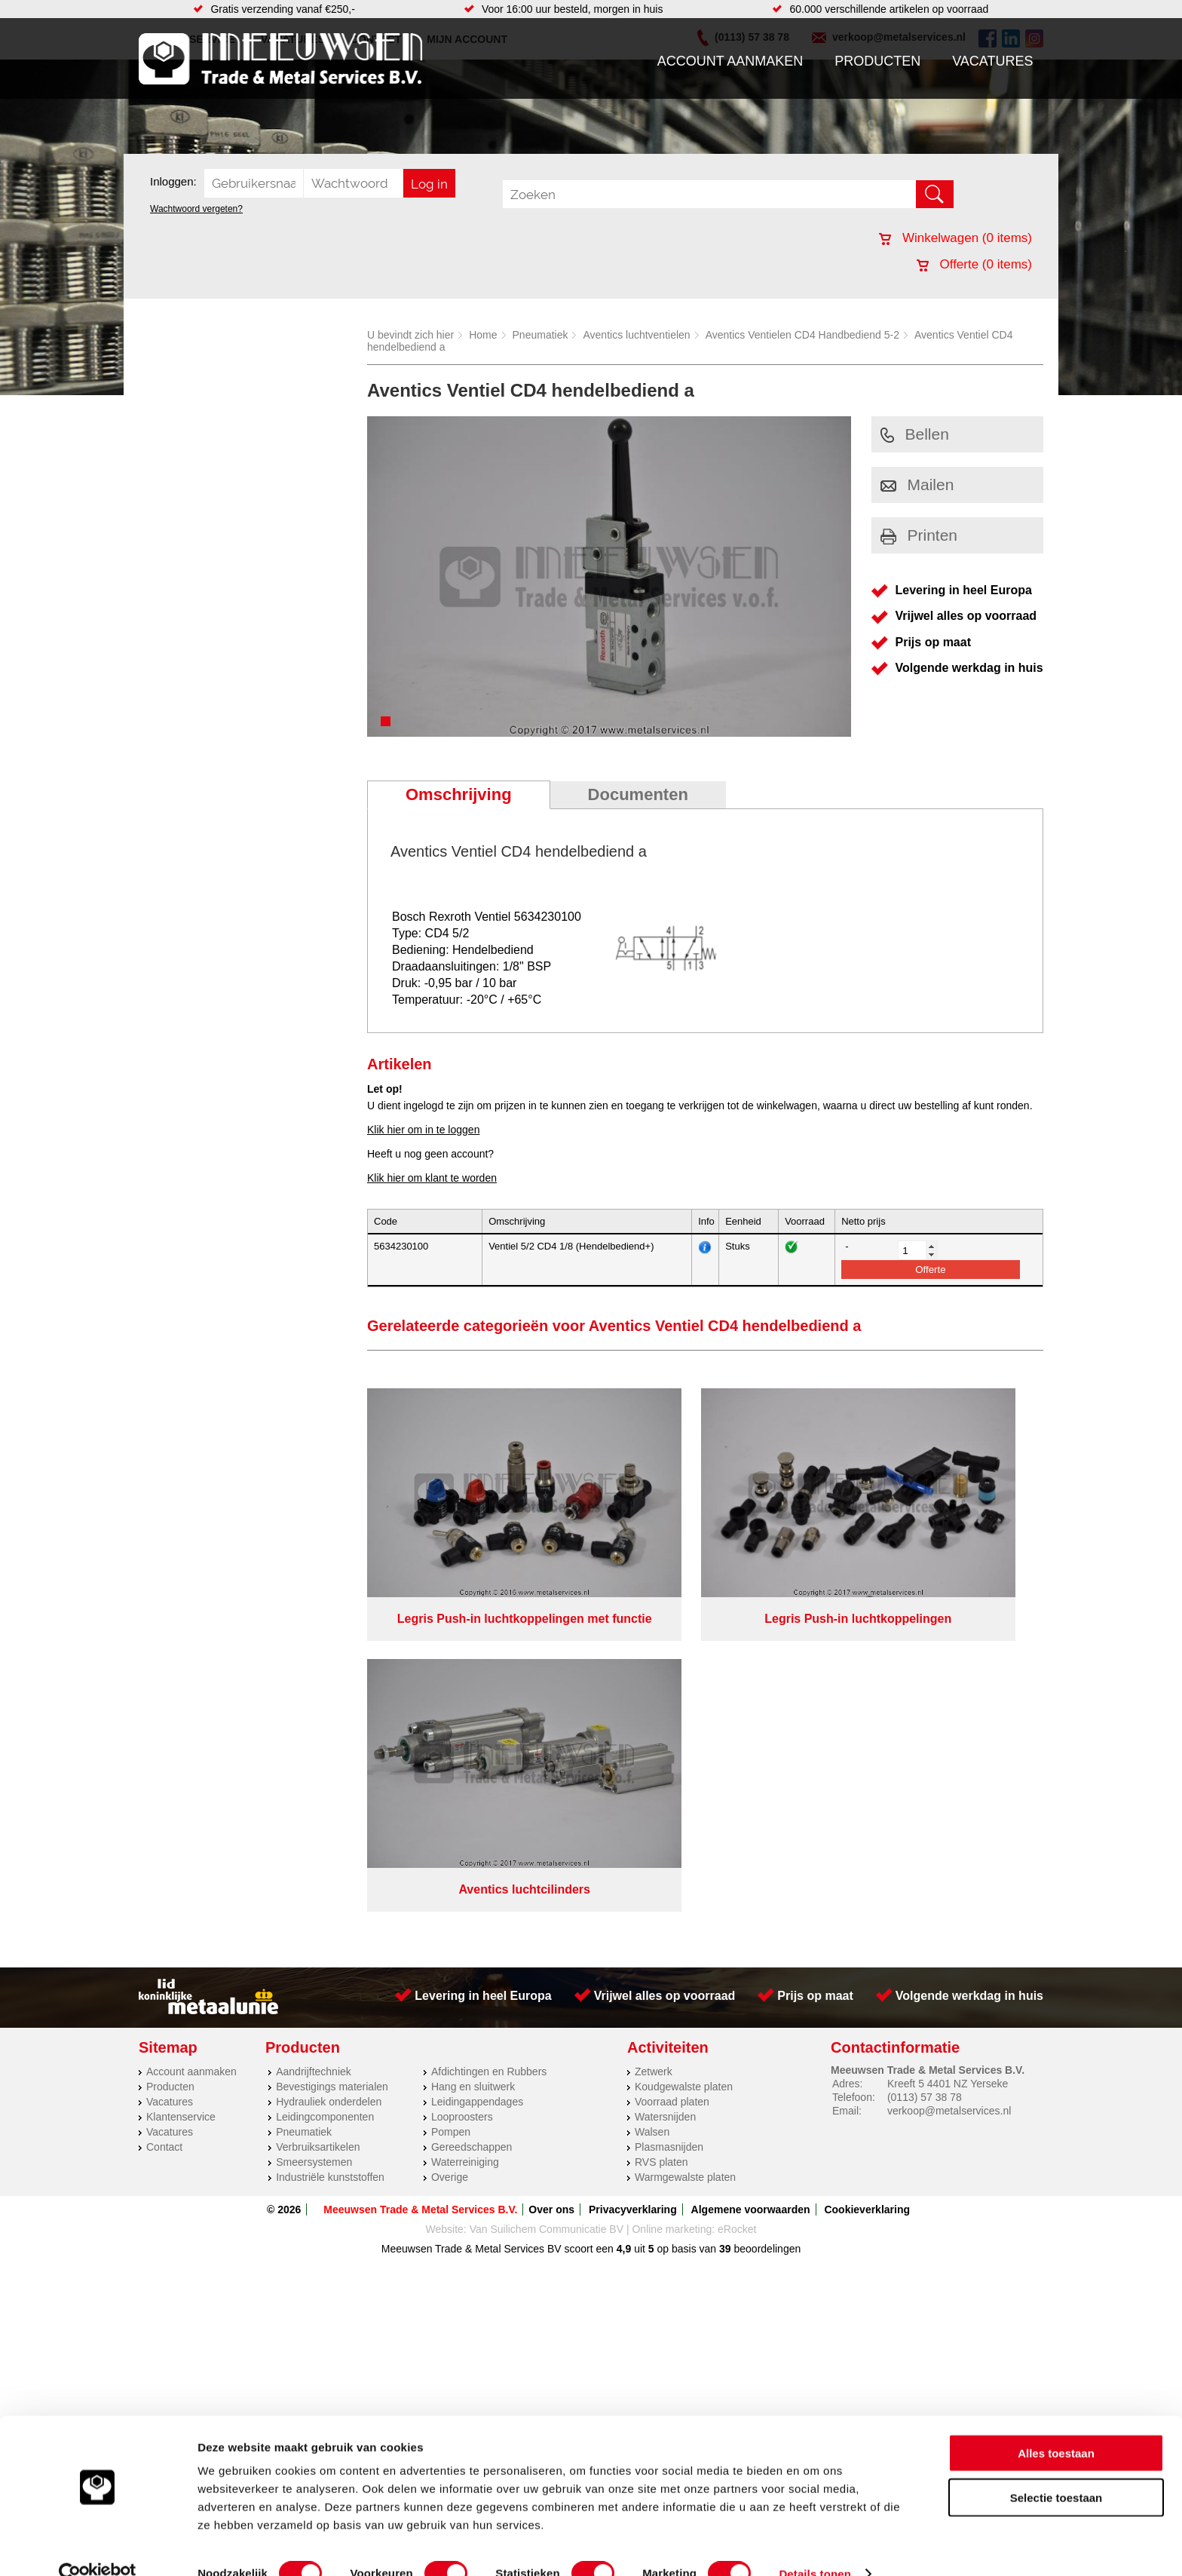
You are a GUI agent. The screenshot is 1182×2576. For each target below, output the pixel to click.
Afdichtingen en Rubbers (489, 1747)
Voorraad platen (672, 1777)
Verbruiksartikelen (318, 1823)
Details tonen (814, 2546)
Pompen (450, 1808)
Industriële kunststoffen (330, 1853)
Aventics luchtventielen (636, 335)
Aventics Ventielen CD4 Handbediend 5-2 (802, 335)
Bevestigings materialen (332, 1762)
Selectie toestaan (1056, 2470)
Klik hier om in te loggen (423, 1130)
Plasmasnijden (669, 1823)
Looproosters (462, 1792)
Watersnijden (665, 1792)
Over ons (551, 1885)
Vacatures (992, 61)
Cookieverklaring (867, 1885)
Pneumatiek (540, 335)
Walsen (652, 1808)
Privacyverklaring (633, 1885)
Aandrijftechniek (313, 1747)
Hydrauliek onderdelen (328, 1777)
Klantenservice (181, 1792)
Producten (877, 61)
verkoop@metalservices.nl (949, 1786)
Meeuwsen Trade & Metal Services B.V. (420, 1885)
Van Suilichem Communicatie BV (546, 1905)
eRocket (737, 1905)
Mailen (917, 484)
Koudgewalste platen (684, 1762)
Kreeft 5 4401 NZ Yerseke (947, 1759)
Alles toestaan (1056, 2425)
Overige (449, 1853)
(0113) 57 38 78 (924, 1773)
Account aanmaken (730, 61)
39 (725, 1924)
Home (483, 335)
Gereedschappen (471, 1823)
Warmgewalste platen (685, 1853)
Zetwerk (653, 1747)
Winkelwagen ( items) (955, 238)
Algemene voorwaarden (750, 1885)
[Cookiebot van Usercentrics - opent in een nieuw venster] (98, 2546)
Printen (919, 535)
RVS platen (661, 1838)
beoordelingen (766, 1924)
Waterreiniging (465, 1838)
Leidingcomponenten (325, 1792)
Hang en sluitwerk (473, 1762)
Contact (164, 1823)
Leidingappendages (477, 1777)
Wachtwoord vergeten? (196, 209)
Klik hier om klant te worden (432, 1178)
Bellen (914, 434)
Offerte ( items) (974, 264)
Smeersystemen (314, 1838)
